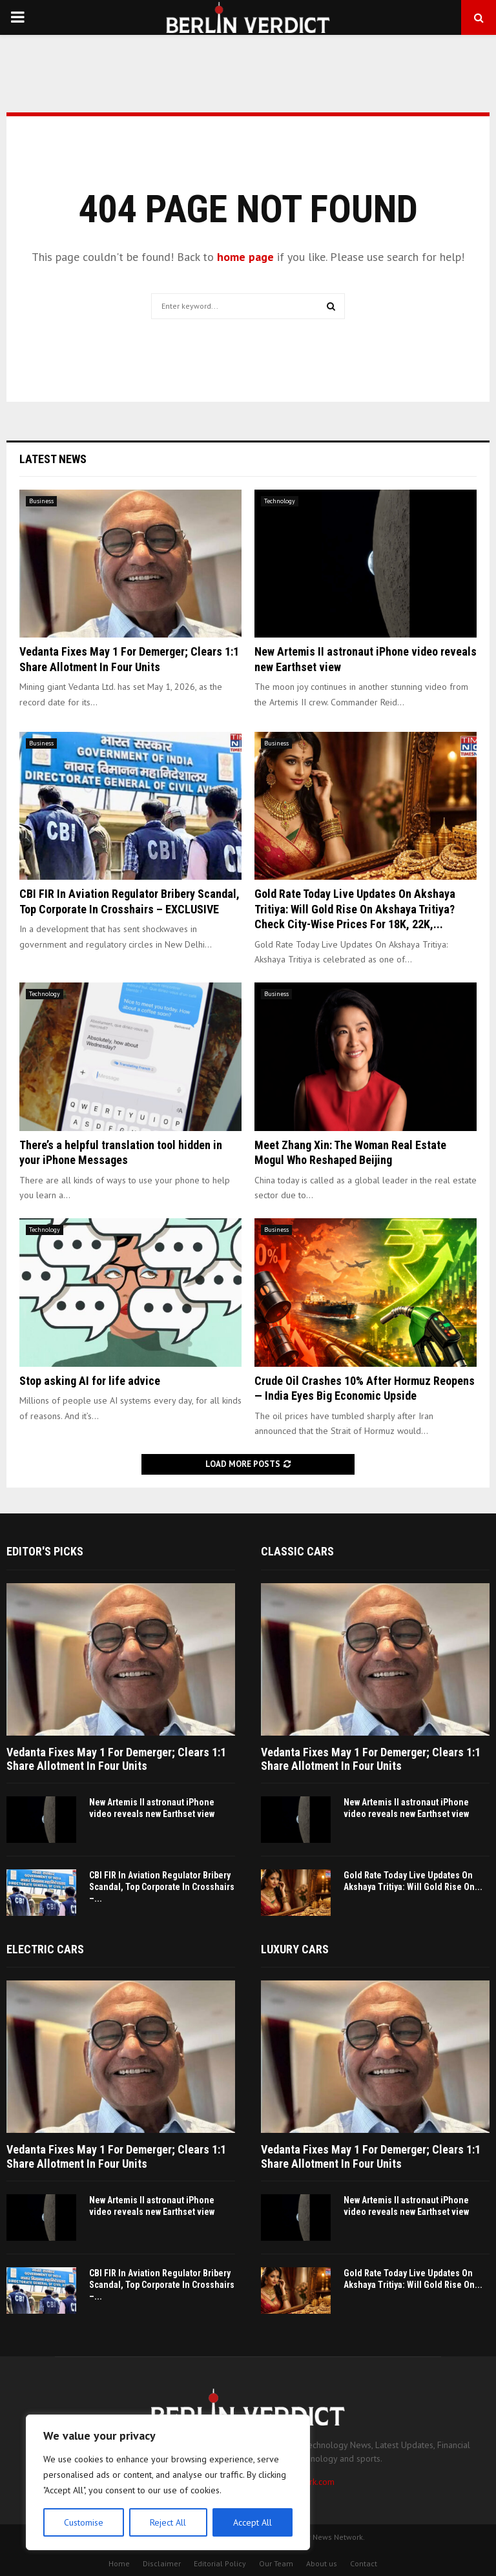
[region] (168, 2482)
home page (245, 256)
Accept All (252, 2522)
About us (321, 2563)
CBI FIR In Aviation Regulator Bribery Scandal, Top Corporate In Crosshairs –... (161, 1887)
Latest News (53, 459)
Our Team (276, 2563)
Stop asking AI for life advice (89, 1380)
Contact (363, 2563)
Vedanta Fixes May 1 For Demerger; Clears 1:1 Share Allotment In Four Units (116, 1759)
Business (41, 501)
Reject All (168, 2522)
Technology (279, 501)
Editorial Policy (220, 2563)
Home (119, 2563)
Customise (83, 2522)
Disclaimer (162, 2563)
